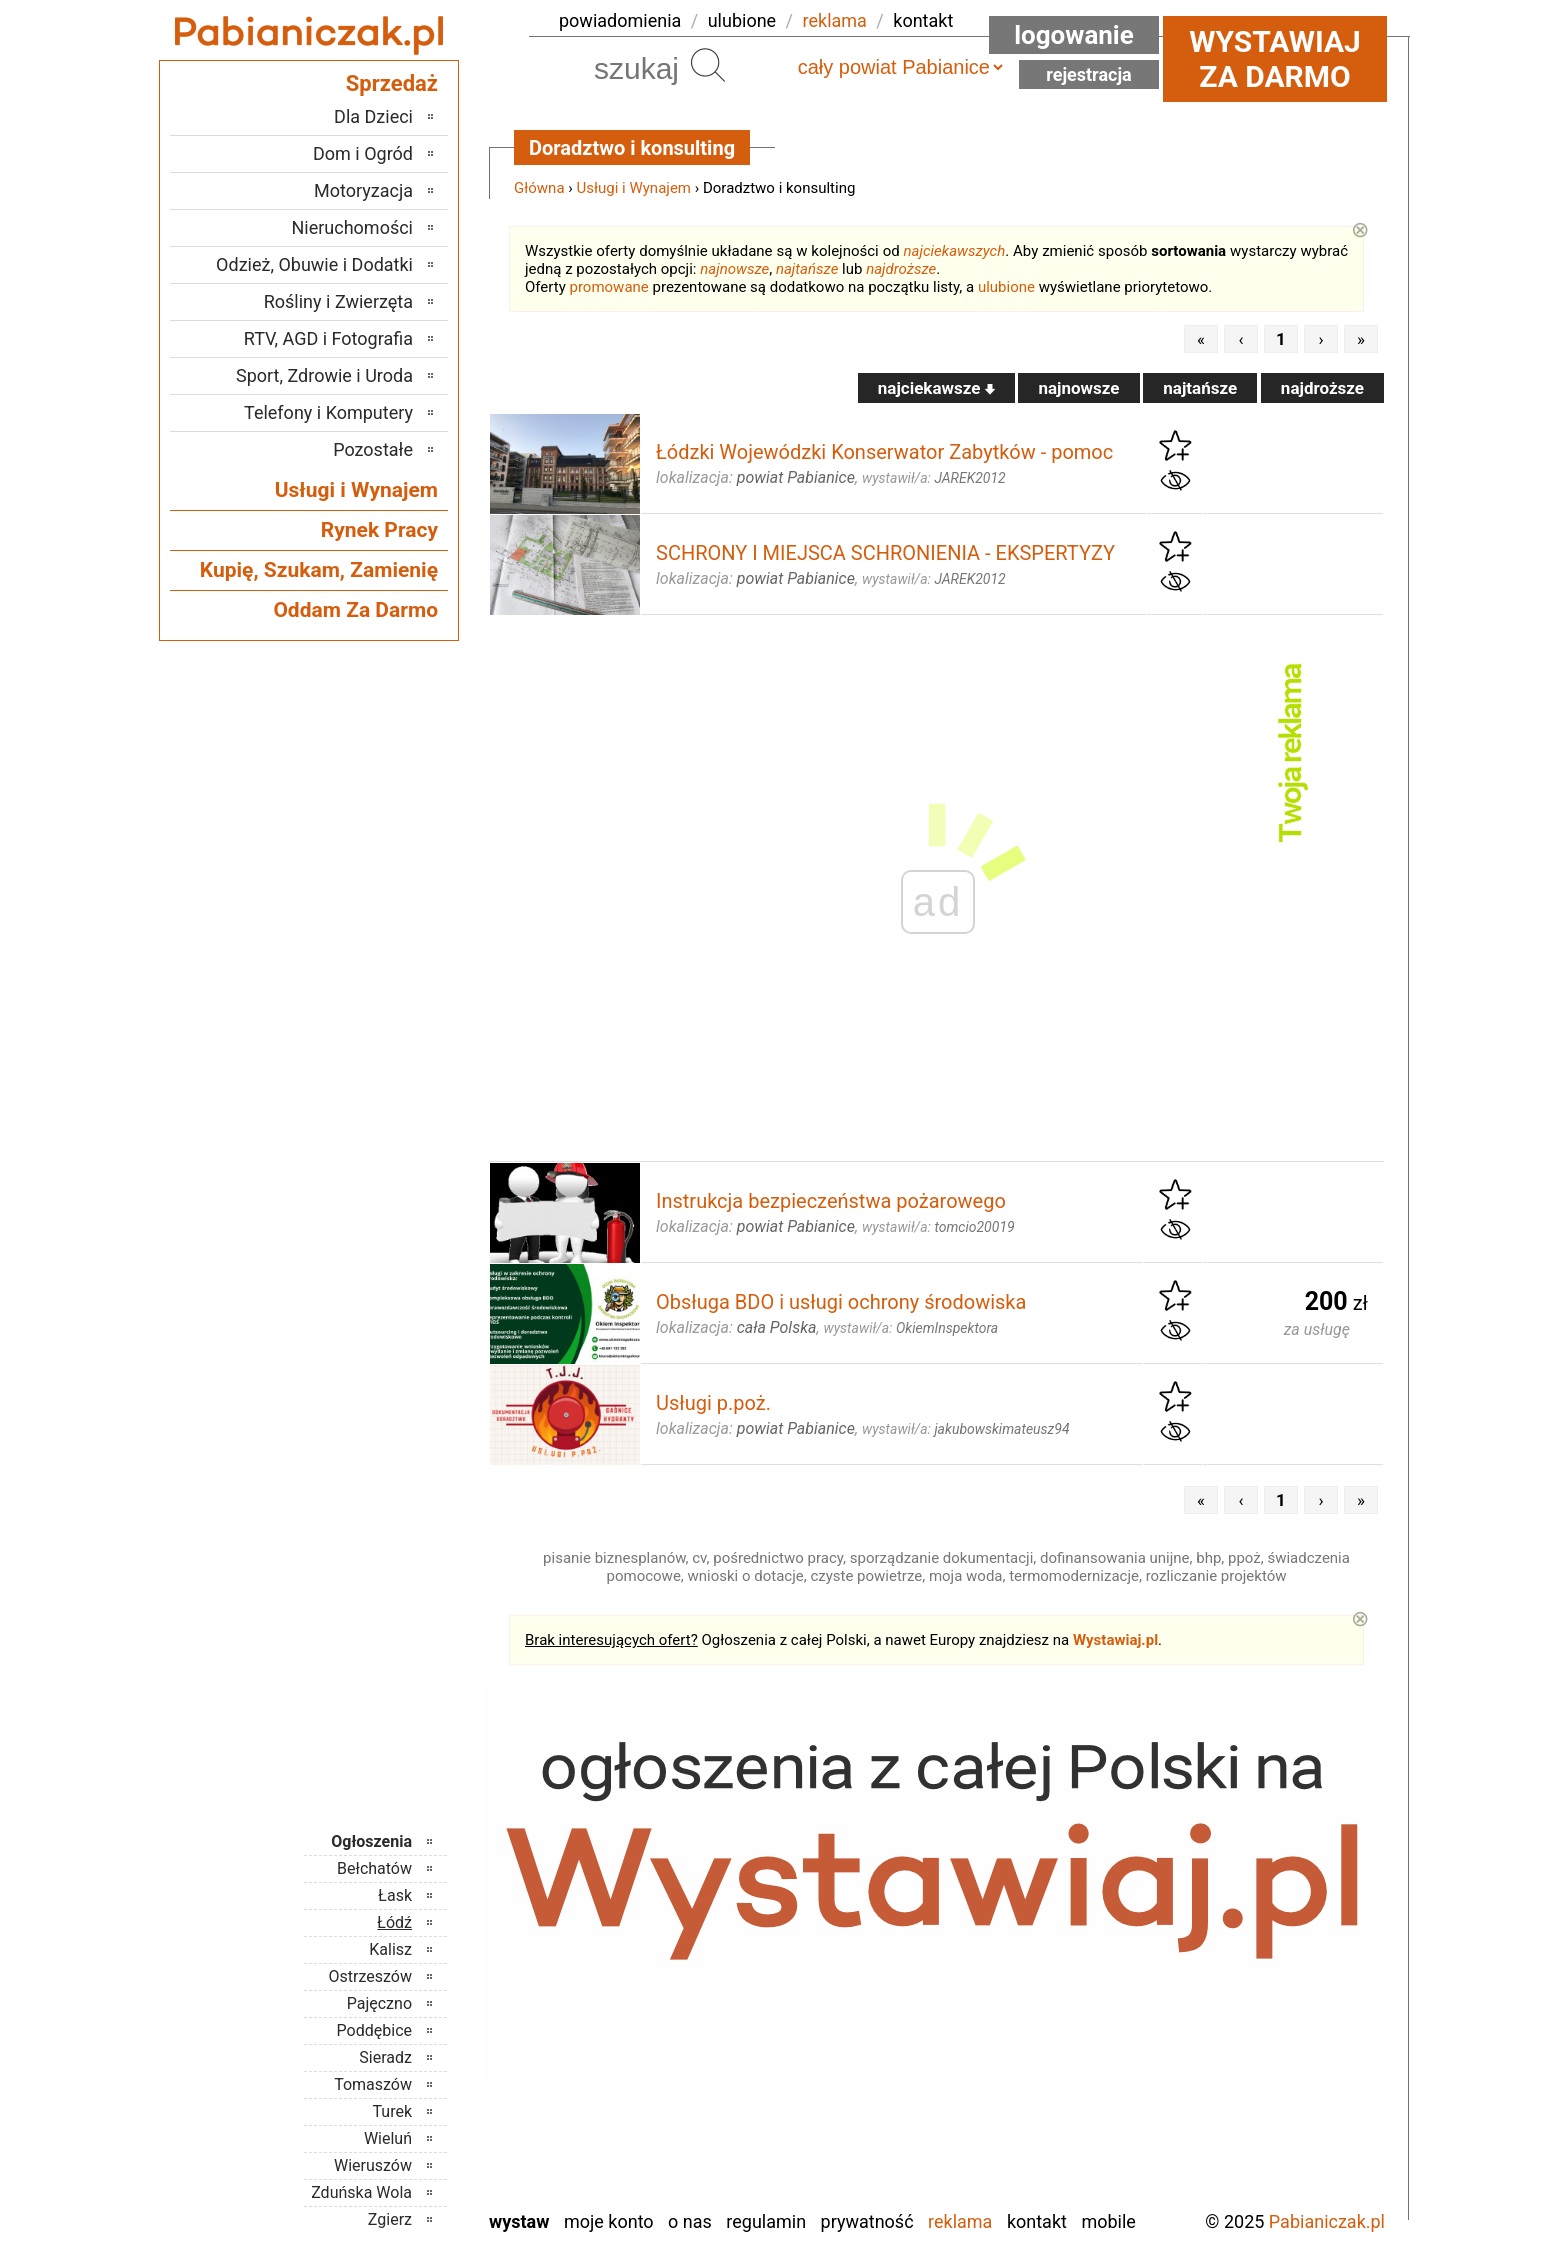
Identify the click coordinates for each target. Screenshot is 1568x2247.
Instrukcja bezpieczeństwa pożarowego (831, 1201)
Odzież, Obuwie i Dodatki (314, 264)
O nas (690, 2221)
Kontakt (1037, 2221)
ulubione (742, 20)
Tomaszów (373, 2084)
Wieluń (388, 2138)
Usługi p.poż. (713, 1403)
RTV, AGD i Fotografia (328, 338)
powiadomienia (620, 20)
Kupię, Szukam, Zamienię (319, 570)
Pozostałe (373, 449)
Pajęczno (379, 2003)
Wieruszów (373, 2165)
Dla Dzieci (373, 116)
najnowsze (734, 269)
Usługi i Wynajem (634, 188)
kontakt (923, 20)
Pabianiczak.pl (1327, 2221)
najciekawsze (936, 388)
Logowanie (1074, 35)
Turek (393, 2111)
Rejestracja (1089, 74)
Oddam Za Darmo (355, 610)
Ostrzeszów (370, 1976)
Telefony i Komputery (328, 412)
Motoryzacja (363, 190)
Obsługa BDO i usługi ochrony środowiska (841, 1302)
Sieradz (385, 2057)
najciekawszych (955, 251)
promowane (609, 287)
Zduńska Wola (361, 2192)
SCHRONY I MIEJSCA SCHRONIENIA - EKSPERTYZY (885, 553)
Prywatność (867, 2221)
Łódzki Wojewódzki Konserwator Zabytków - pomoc (884, 452)
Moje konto (609, 2221)
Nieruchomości (352, 227)
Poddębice (374, 2030)
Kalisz (390, 1949)
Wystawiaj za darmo (1275, 59)
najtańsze (807, 269)
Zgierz (390, 2219)
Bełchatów (374, 1868)
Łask (395, 1895)
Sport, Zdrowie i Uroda (324, 375)
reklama (835, 20)
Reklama (960, 2221)
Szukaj (708, 65)
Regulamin (766, 2221)
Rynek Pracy (379, 530)
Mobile (1108, 2221)
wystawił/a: (934, 478)
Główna (539, 188)
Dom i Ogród (363, 153)
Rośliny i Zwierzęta (338, 301)
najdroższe (901, 269)
